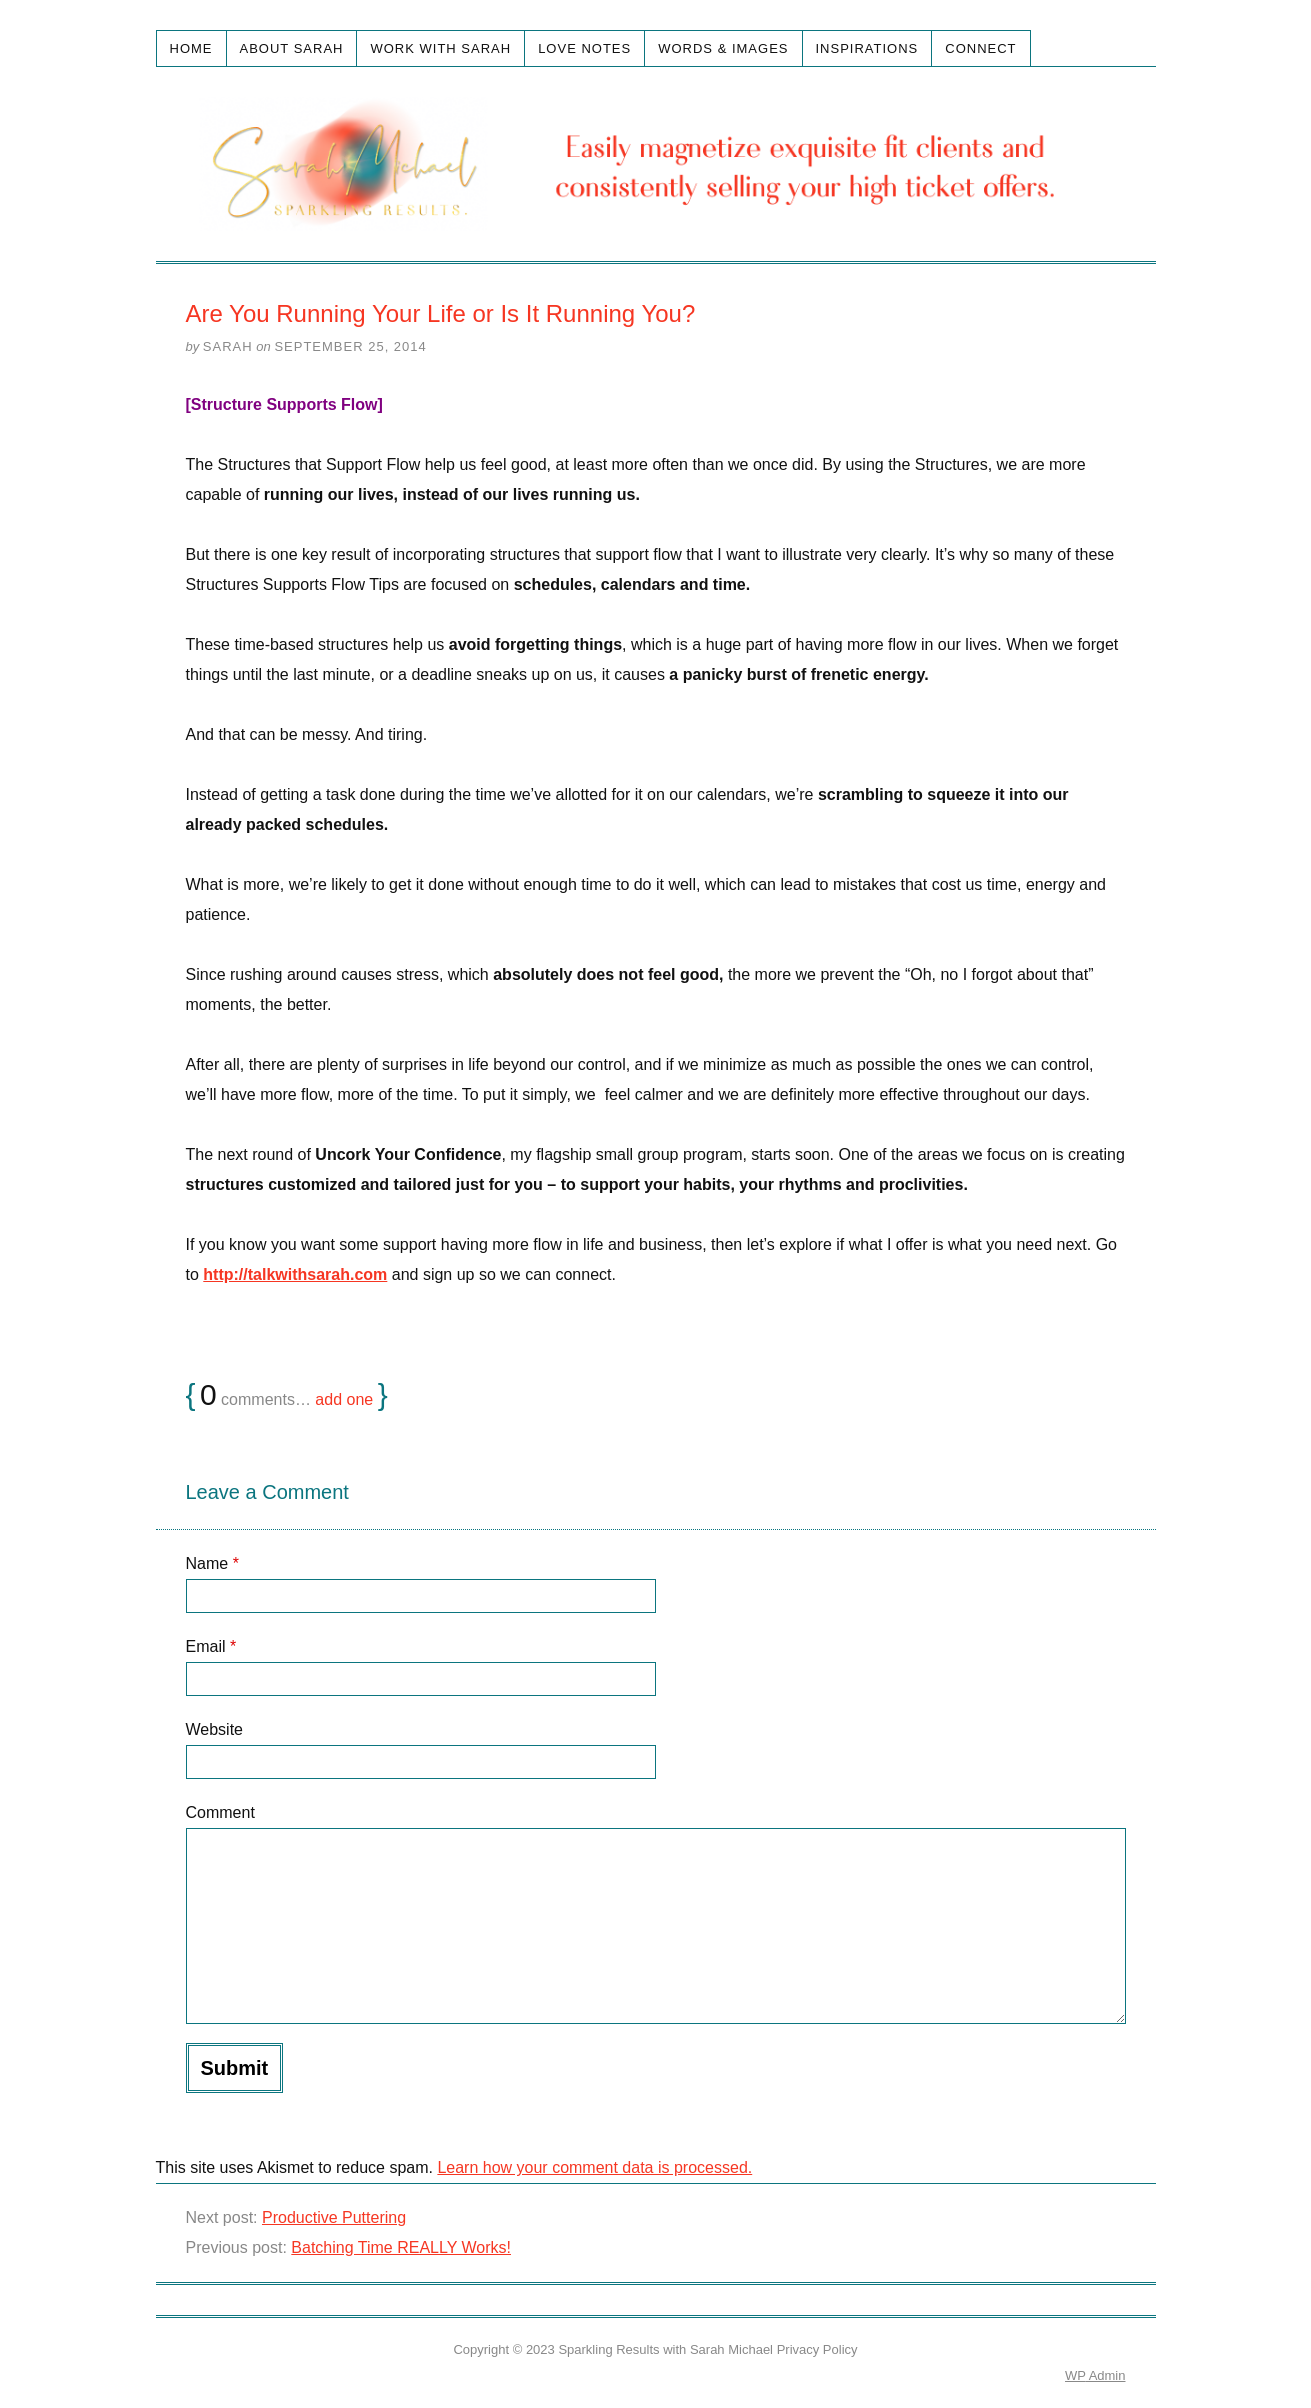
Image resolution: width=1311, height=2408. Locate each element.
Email (211, 1646)
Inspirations (867, 48)
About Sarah (292, 48)
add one (344, 1399)
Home (191, 48)
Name (212, 1563)
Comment (220, 1812)
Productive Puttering (334, 2217)
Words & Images (723, 48)
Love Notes (584, 48)
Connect (980, 48)
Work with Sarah (440, 48)
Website (215, 1729)
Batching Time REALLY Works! (401, 2247)
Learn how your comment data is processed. (594, 2167)
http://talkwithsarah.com (295, 1274)
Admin (1095, 2375)
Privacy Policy (817, 2349)
